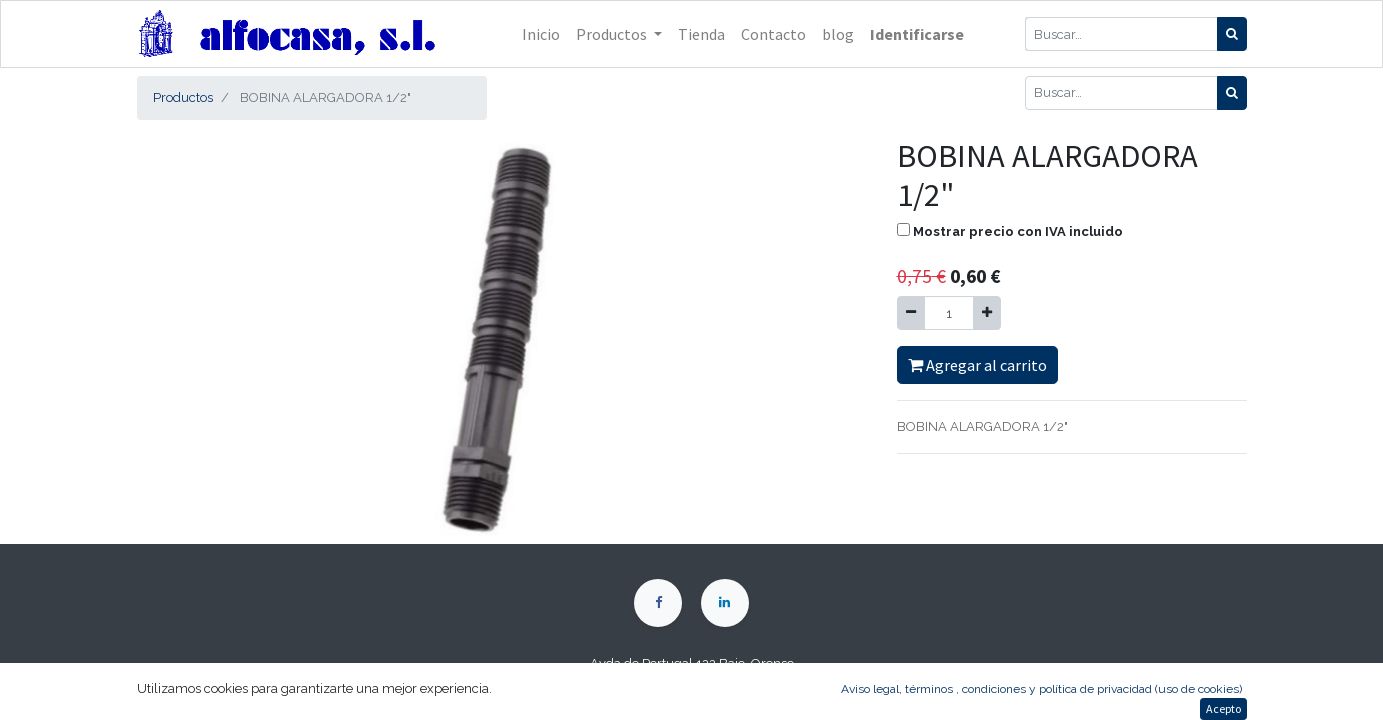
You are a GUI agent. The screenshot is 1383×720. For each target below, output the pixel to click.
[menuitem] (541, 34)
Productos (183, 97)
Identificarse (917, 34)
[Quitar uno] (911, 313)
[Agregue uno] (987, 313)
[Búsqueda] (1232, 34)
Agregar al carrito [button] (977, 365)
